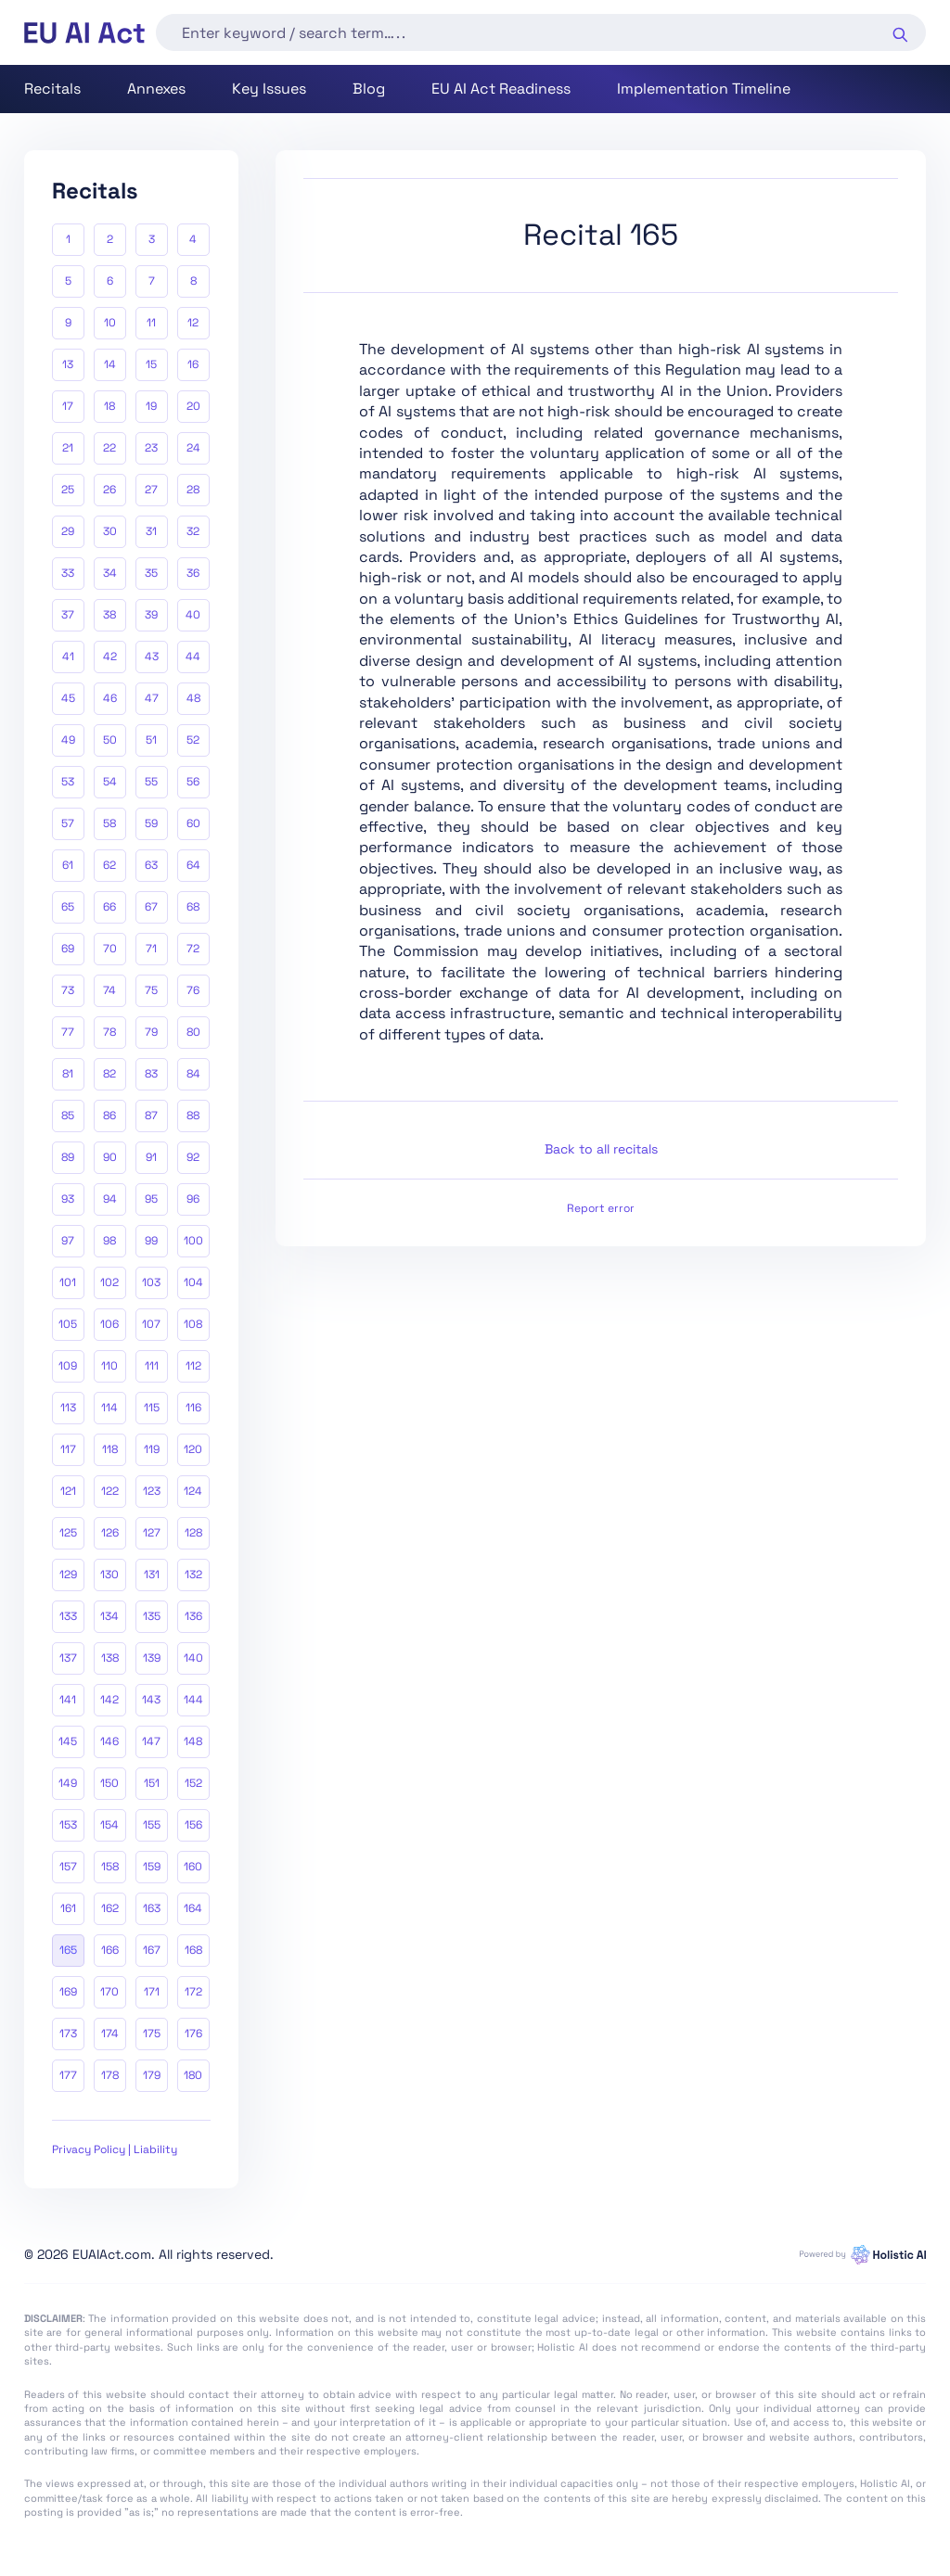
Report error (601, 1208)
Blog (369, 88)
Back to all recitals (601, 1149)
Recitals (52, 88)
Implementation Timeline (703, 88)
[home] (84, 33)
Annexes (156, 88)
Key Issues (269, 88)
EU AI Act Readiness (501, 88)
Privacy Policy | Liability (114, 2149)
